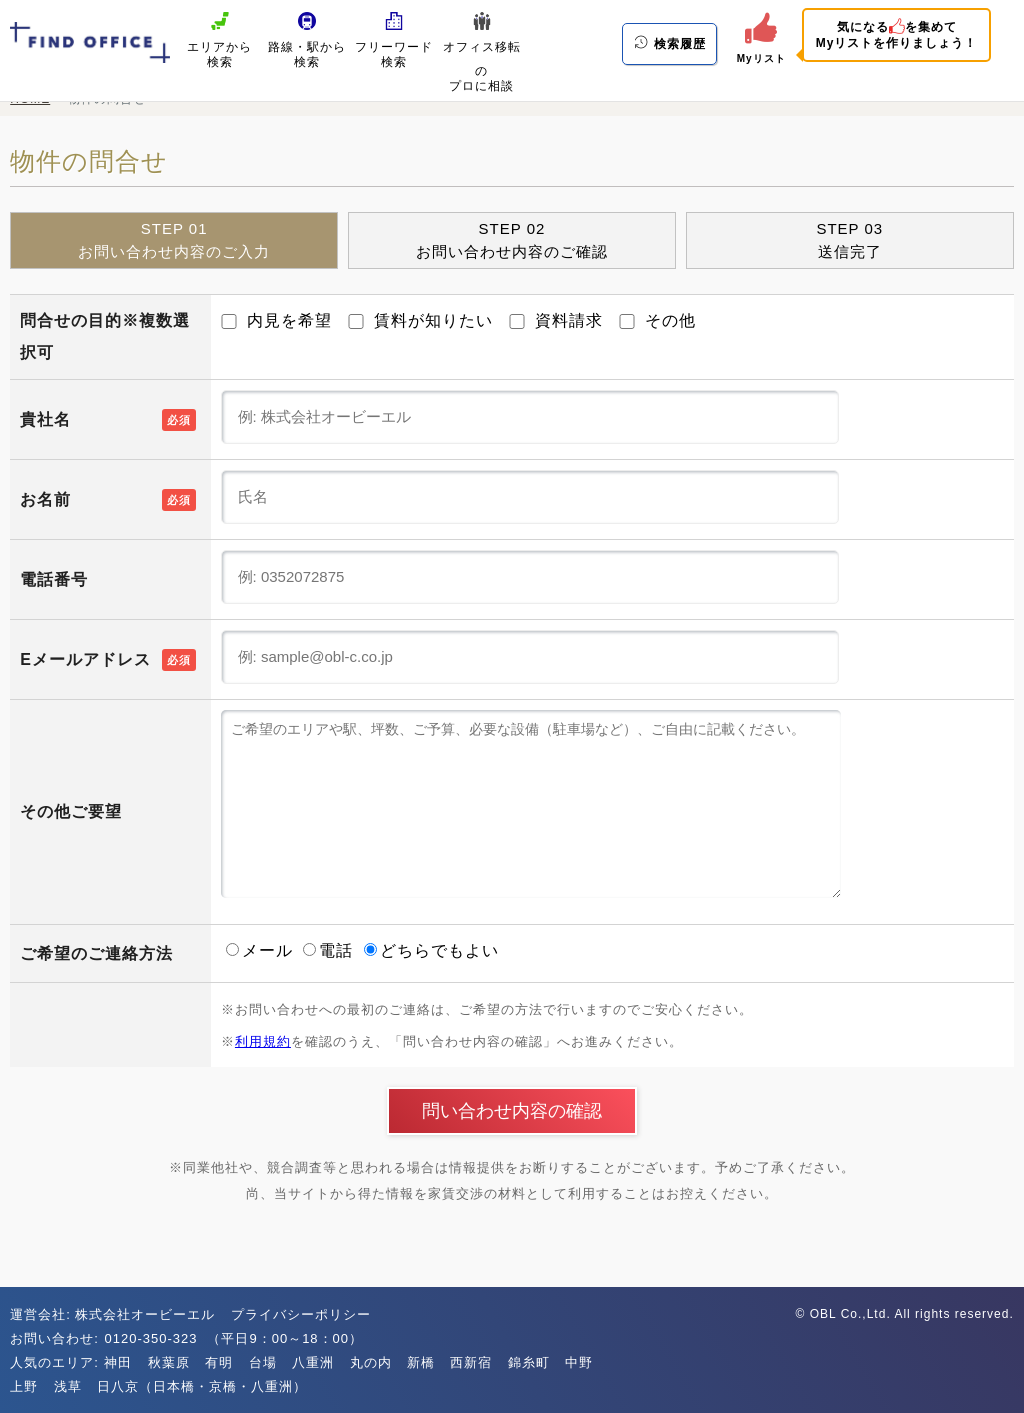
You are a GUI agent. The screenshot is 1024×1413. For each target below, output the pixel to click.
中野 (579, 1362)
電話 (330, 950)
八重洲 (313, 1362)
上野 (24, 1386)
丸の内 (371, 1362)
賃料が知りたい (420, 320)
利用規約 (263, 1041)
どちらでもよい (431, 950)
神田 (118, 1362)
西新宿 (471, 1362)
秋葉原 (169, 1362)
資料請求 (556, 320)
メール (262, 950)
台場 (263, 1362)
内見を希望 (276, 320)
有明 (219, 1362)
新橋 (421, 1362)
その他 (657, 320)
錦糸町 (529, 1362)
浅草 (68, 1386)
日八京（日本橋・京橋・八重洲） (202, 1386)
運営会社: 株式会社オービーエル (112, 1314)
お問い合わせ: (56, 1338)
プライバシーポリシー (301, 1314)
